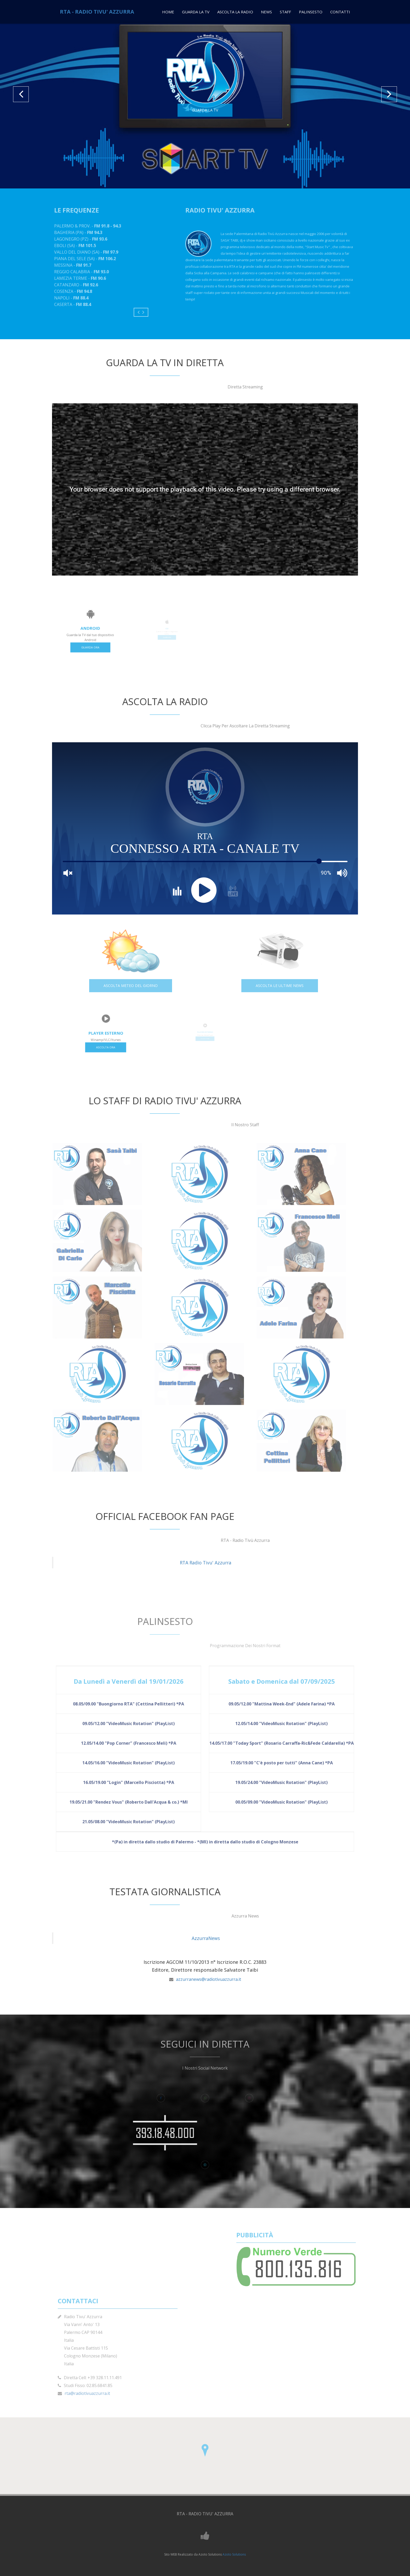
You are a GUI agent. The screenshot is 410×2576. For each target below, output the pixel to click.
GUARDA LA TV (205, 110)
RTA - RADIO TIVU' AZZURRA (97, 11)
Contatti (340, 11)
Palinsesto (310, 11)
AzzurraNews (206, 1938)
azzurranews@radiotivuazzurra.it (208, 1979)
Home (168, 11)
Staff (285, 11)
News (266, 11)
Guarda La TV (195, 11)
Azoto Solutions (234, 2554)
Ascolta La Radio (235, 11)
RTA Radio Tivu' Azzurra (205, 1562)
